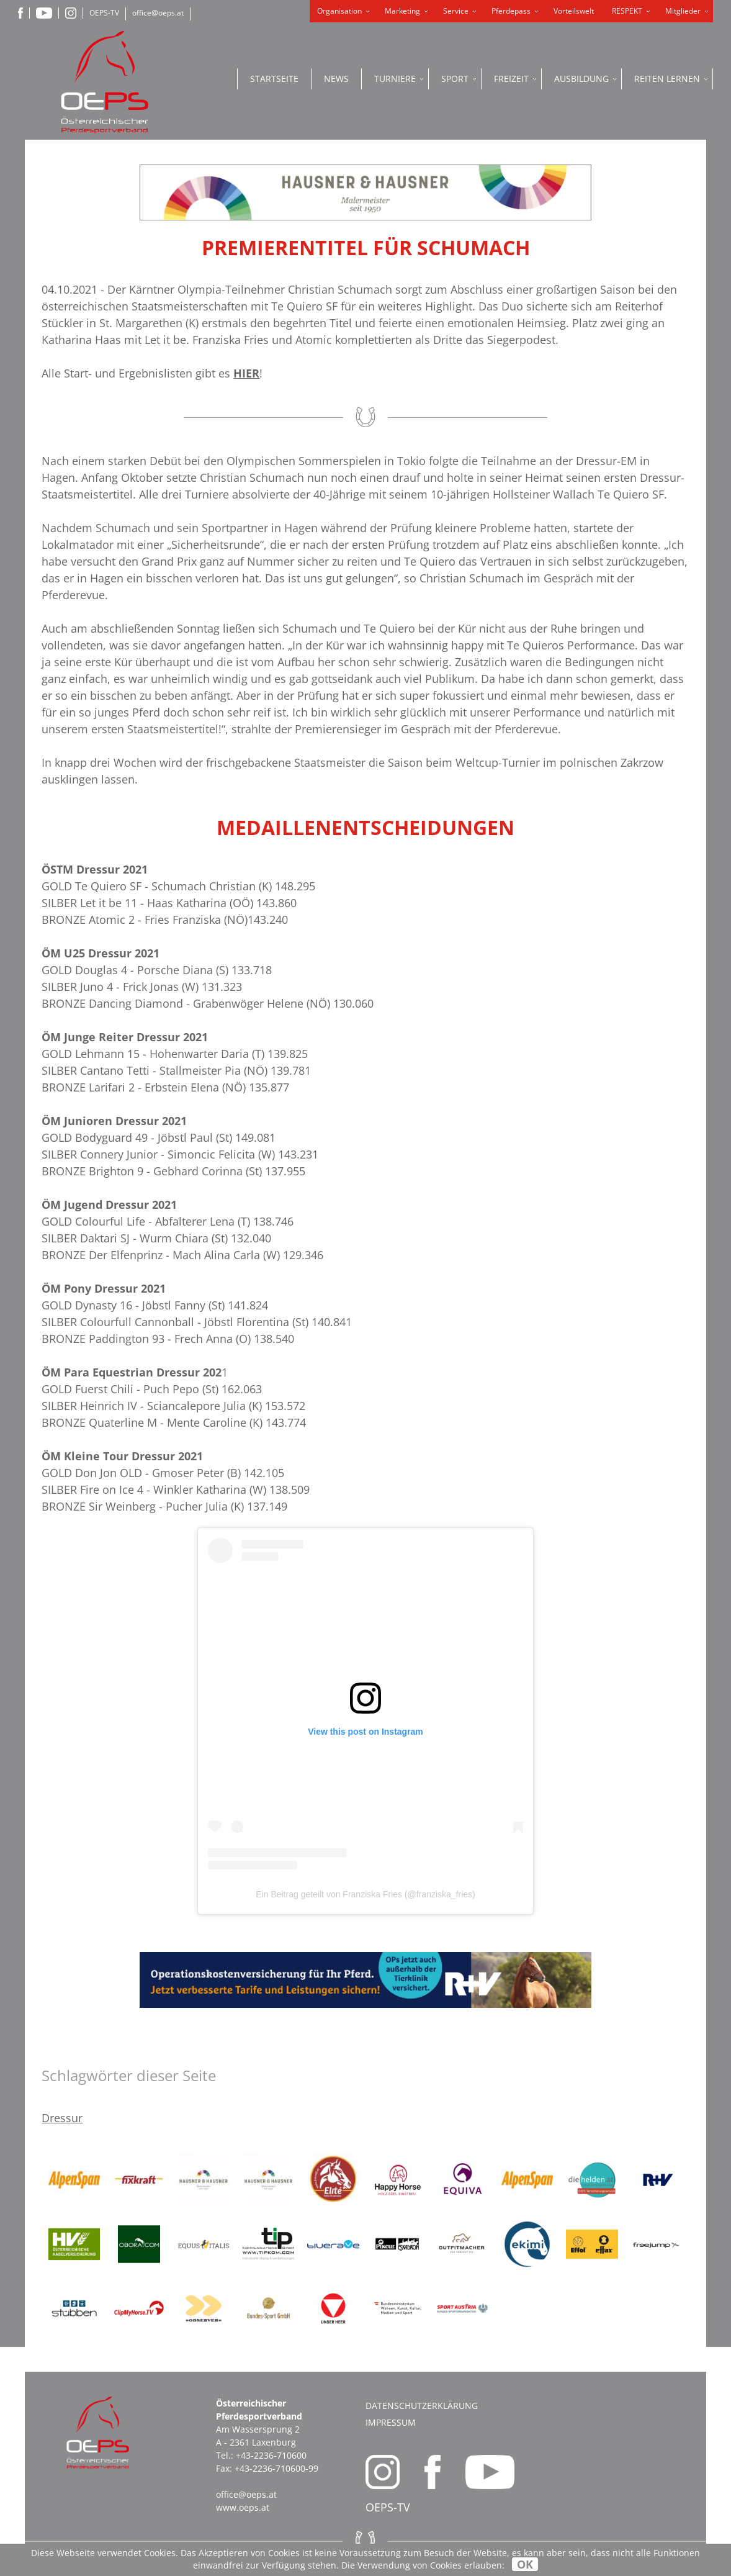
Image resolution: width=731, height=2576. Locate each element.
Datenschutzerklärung (422, 2405)
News (336, 78)
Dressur (62, 2117)
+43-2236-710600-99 (276, 2468)
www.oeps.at (242, 2507)
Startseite (274, 78)
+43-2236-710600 (271, 2455)
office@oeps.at (158, 12)
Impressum (391, 2422)
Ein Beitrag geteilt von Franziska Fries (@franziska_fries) (365, 1894)
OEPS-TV (104, 12)
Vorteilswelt (574, 11)
